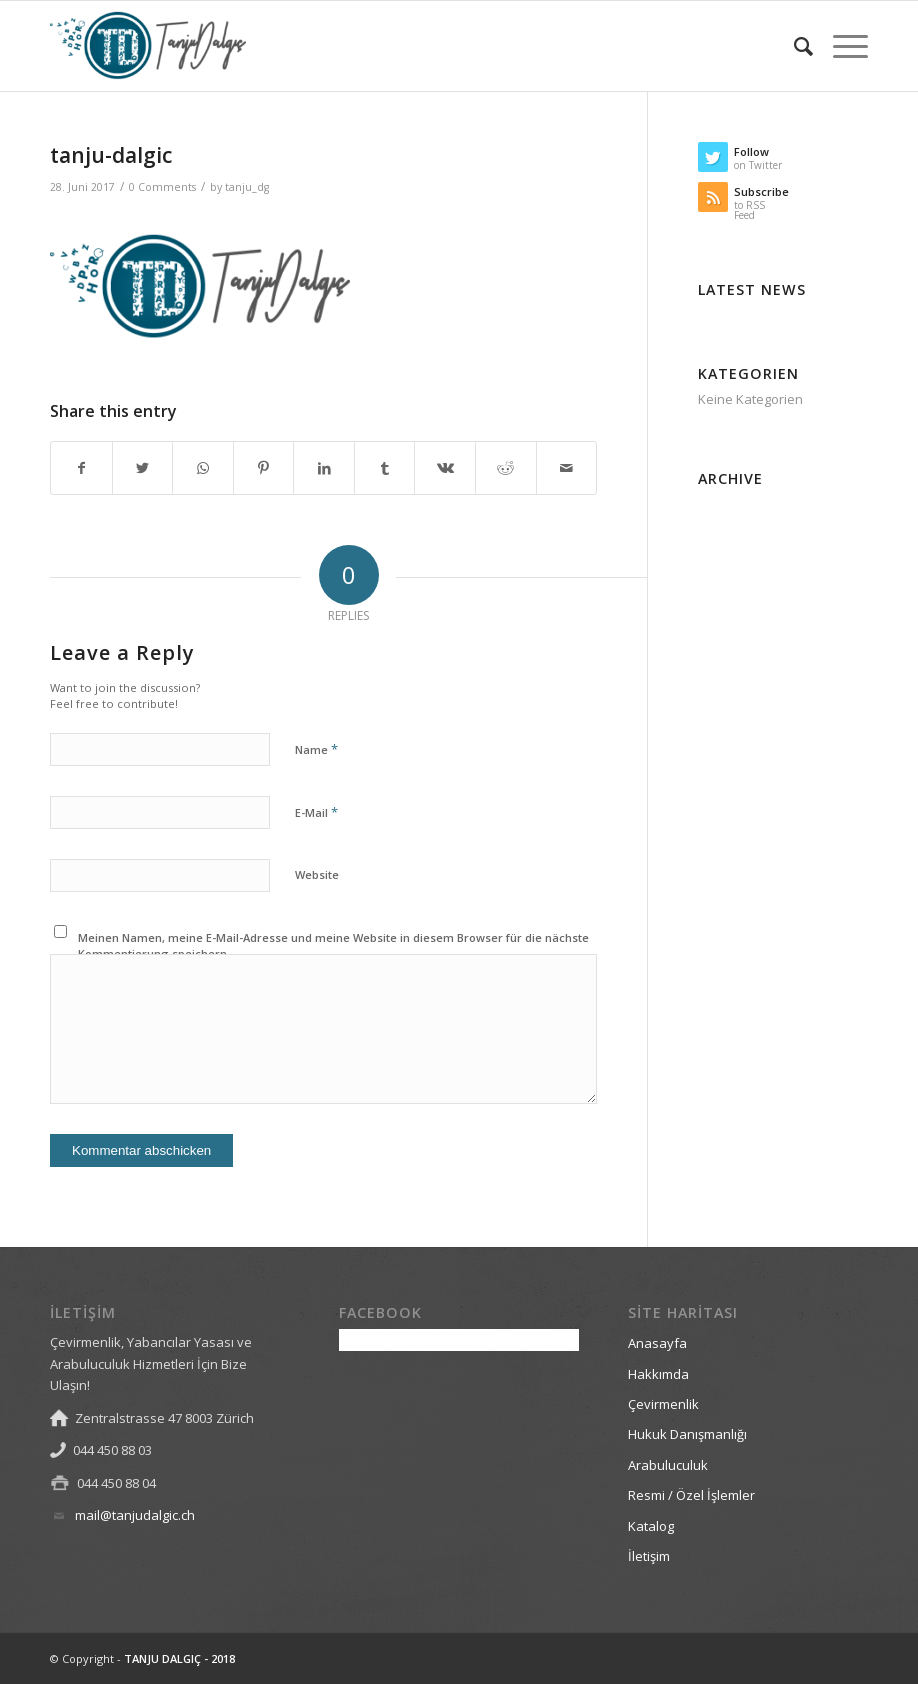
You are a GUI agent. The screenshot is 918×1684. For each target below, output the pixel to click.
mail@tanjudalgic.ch (135, 1515)
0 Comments (162, 187)
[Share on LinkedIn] (324, 468)
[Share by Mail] (567, 468)
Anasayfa (657, 1343)
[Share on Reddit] (506, 468)
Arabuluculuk (668, 1465)
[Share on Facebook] (81, 468)
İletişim (649, 1556)
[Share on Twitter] (143, 468)
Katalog (651, 1526)
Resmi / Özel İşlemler (691, 1495)
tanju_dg (247, 187)
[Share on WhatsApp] (203, 468)
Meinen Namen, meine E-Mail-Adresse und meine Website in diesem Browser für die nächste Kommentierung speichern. (333, 946)
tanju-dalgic (111, 155)
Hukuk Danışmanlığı (687, 1434)
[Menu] (840, 46)
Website (317, 874)
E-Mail (316, 812)
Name (316, 749)
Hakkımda (658, 1374)
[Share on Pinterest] (264, 468)
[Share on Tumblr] (385, 468)
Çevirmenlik (663, 1404)
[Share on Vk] (445, 468)
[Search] (793, 46)
